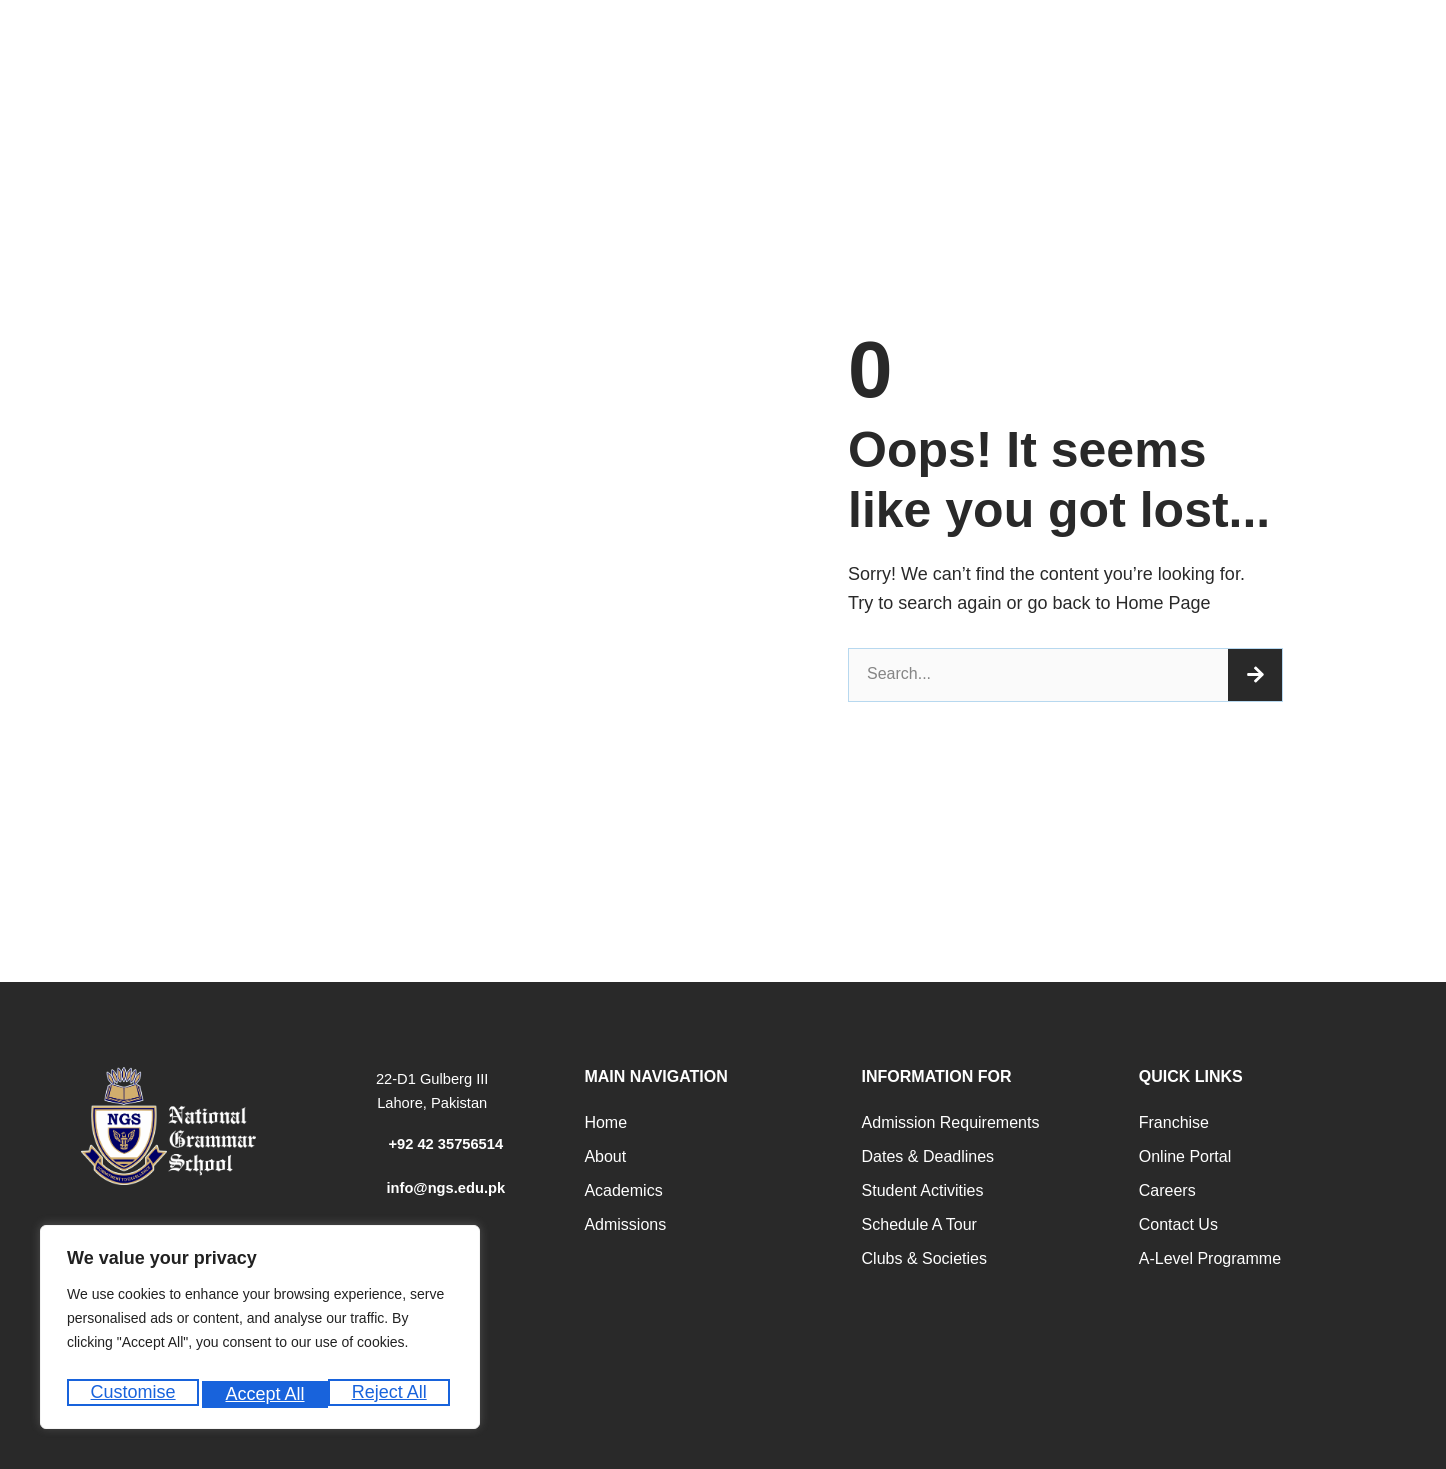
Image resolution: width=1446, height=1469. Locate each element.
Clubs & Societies (924, 1258)
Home (605, 1122)
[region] (260, 1332)
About (605, 1156)
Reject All (262, 1394)
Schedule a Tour (919, 1224)
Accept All (391, 1394)
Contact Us (1178, 1224)
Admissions (625, 1224)
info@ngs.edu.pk (445, 1187)
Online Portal (1185, 1156)
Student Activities (923, 1190)
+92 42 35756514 (445, 1143)
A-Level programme (1210, 1258)
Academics (623, 1190)
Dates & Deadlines (928, 1156)
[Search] (1255, 675)
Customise (131, 1394)
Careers (1167, 1190)
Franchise (1174, 1122)
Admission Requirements (951, 1122)
